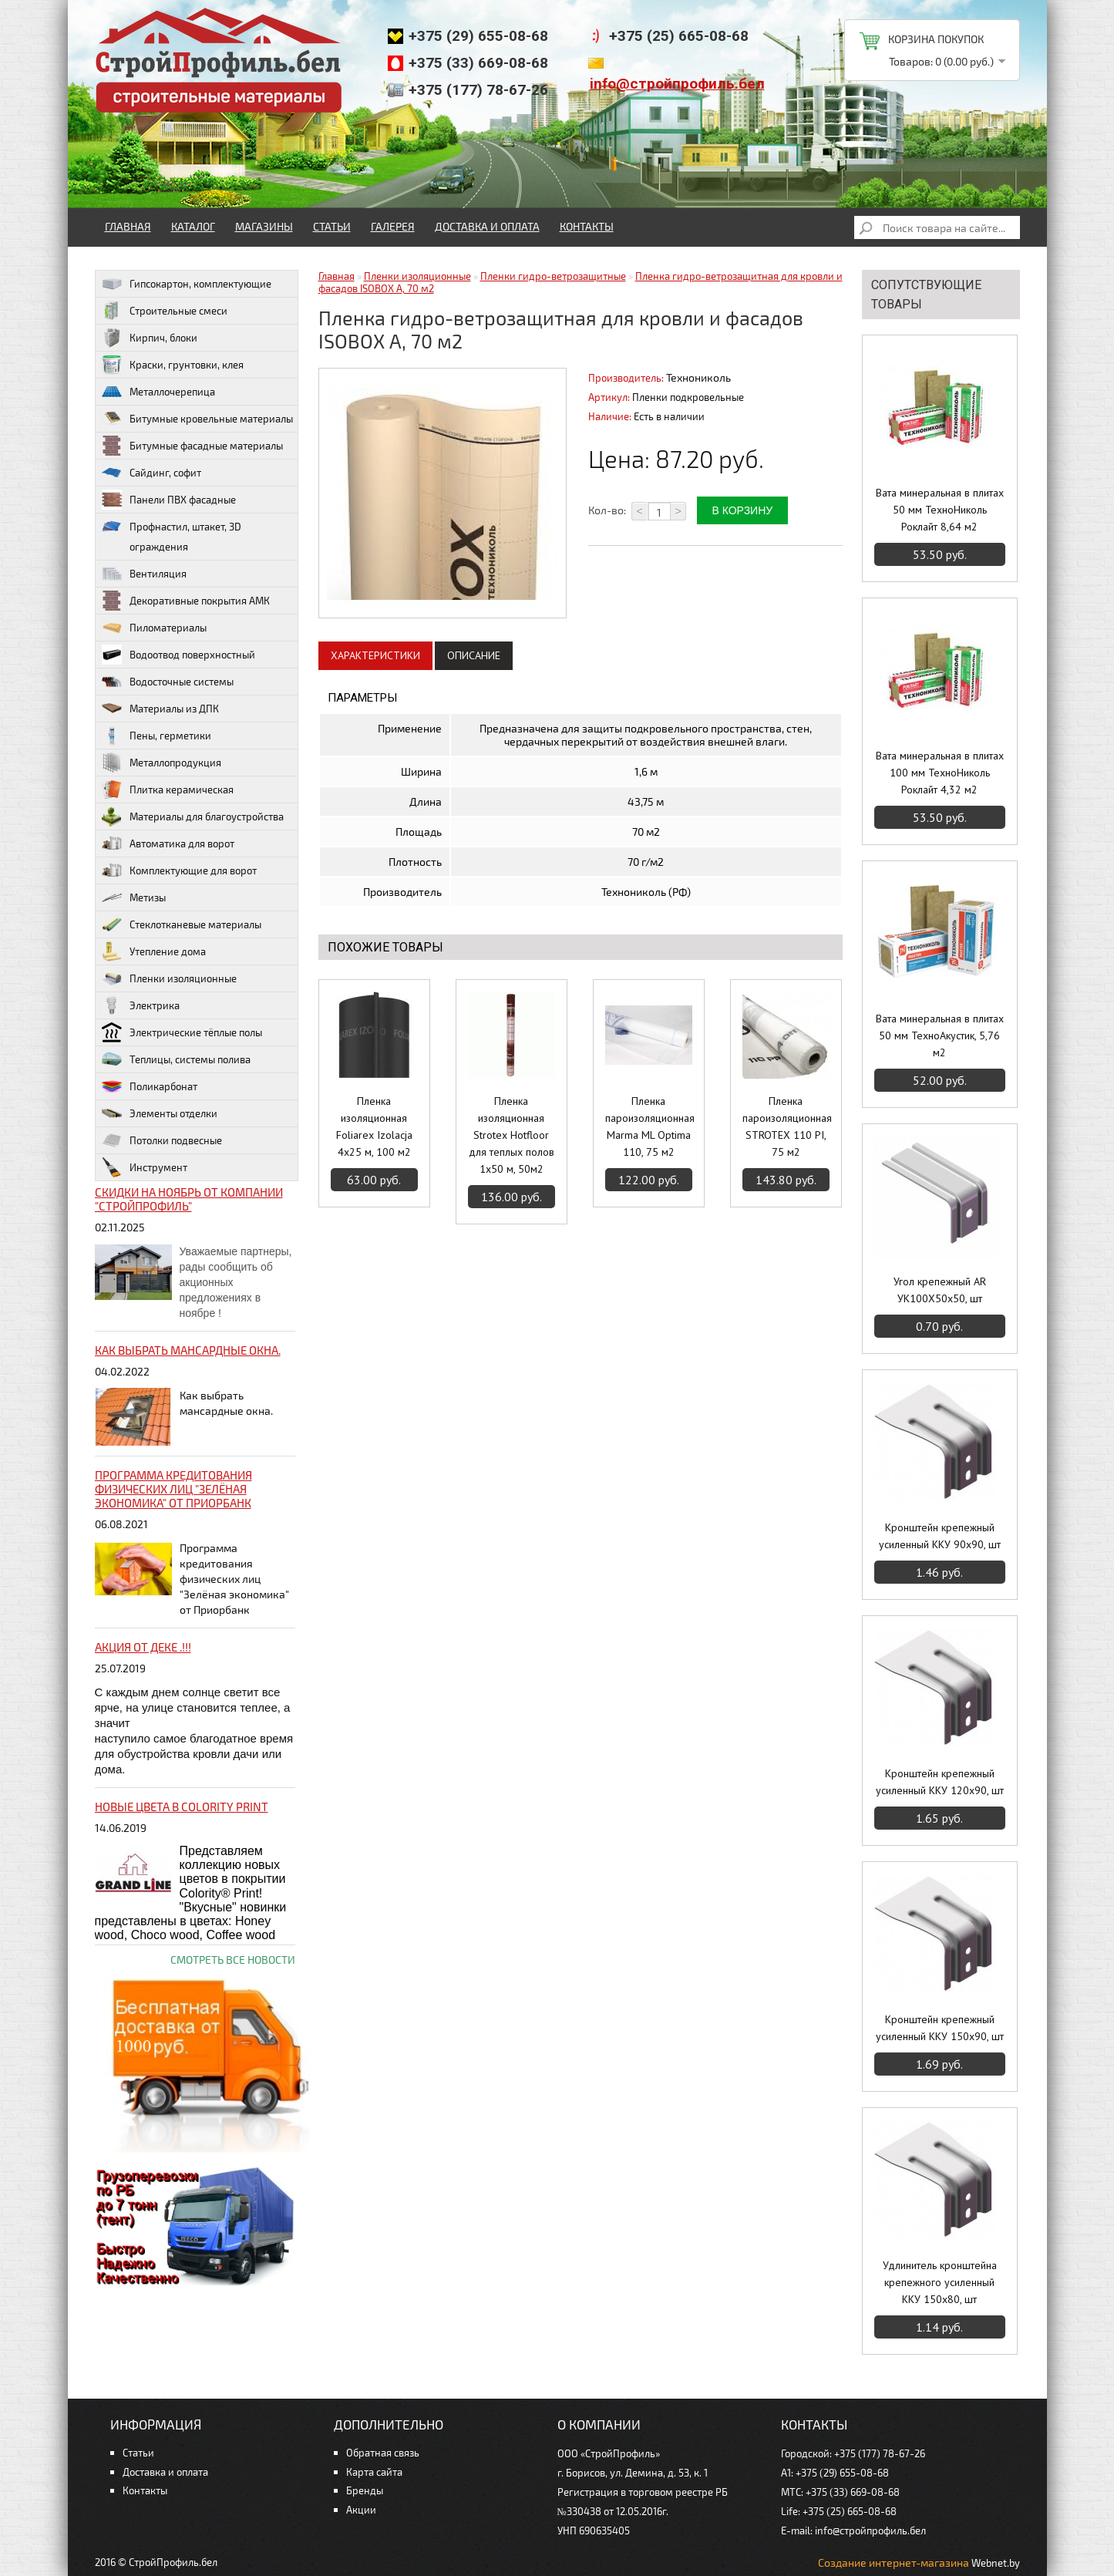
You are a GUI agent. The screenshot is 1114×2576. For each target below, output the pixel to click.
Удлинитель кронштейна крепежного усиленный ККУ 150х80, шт (940, 2282)
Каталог (193, 226)
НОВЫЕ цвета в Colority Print (181, 1806)
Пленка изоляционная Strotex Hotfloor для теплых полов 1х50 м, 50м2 (511, 1135)
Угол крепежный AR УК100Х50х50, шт (940, 1290)
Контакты (587, 226)
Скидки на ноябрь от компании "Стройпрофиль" (189, 1199)
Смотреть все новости (232, 1959)
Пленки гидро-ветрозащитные (553, 276)
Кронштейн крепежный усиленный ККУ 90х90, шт (940, 1535)
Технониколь (698, 377)
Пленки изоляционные (417, 276)
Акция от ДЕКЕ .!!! (143, 1647)
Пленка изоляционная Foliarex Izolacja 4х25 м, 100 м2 (374, 1126)
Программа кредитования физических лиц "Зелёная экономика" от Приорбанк (173, 1489)
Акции (361, 2510)
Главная (128, 226)
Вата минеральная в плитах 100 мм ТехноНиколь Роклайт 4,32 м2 (940, 772)
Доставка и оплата (487, 226)
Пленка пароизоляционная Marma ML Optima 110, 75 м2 (648, 1126)
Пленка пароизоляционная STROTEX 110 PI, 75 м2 (786, 1126)
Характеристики (375, 655)
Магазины (264, 226)
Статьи (332, 226)
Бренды (364, 2490)
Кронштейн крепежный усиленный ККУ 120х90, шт (940, 1781)
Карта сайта (374, 2472)
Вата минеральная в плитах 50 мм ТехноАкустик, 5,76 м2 (940, 1035)
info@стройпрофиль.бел (677, 84)
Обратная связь (382, 2452)
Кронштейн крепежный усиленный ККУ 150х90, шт (940, 2027)
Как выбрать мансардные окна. (188, 1350)
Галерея (393, 226)
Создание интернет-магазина (893, 2562)
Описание (473, 655)
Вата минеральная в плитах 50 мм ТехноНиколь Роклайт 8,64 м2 (940, 510)
